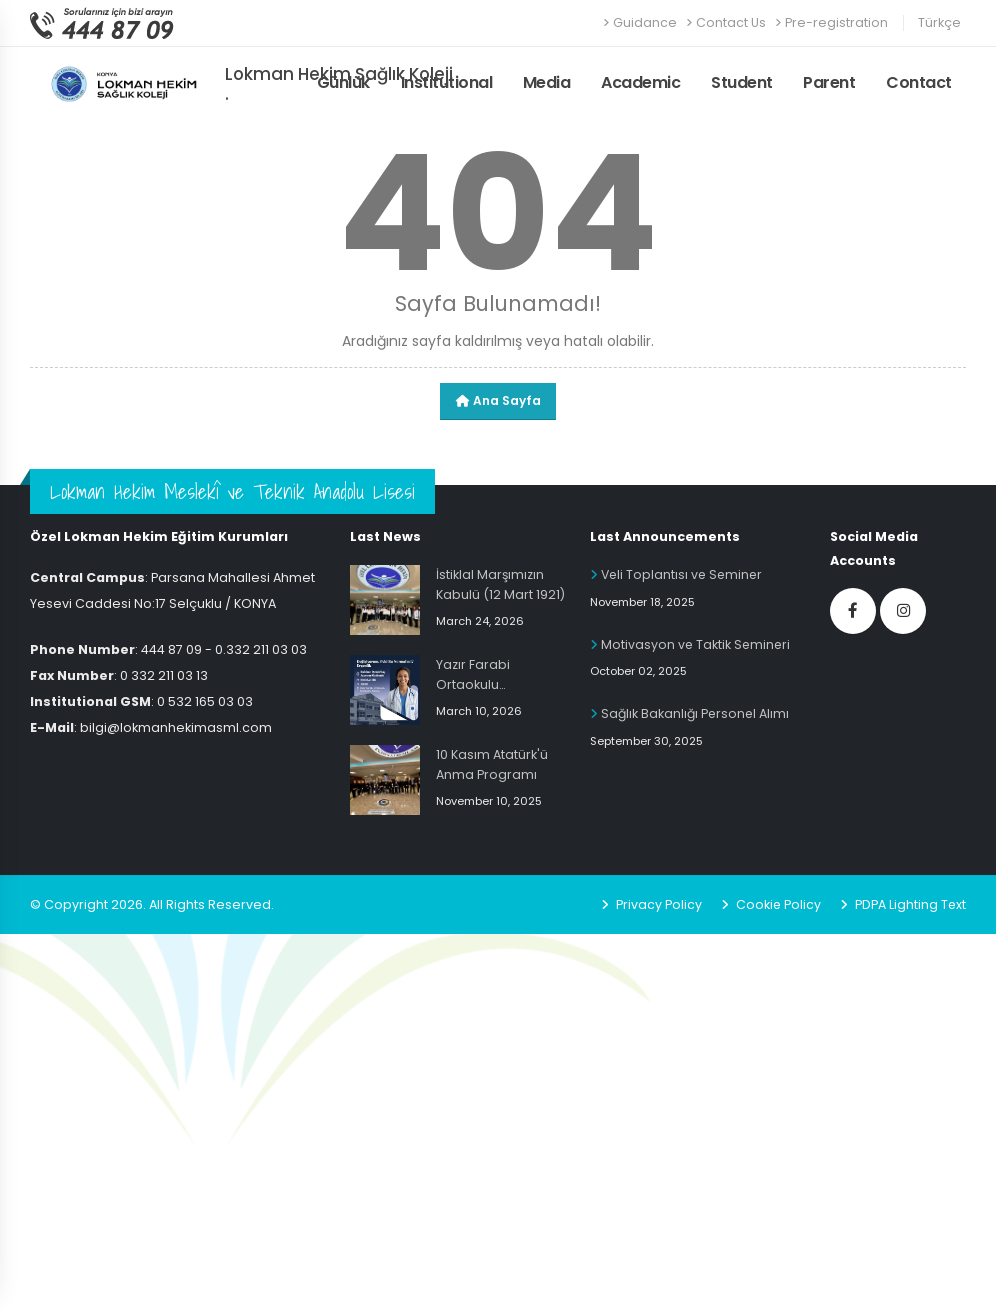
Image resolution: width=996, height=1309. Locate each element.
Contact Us (726, 22)
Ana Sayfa (498, 400)
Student (742, 82)
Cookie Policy (775, 904)
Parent (829, 82)
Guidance (640, 22)
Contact (919, 82)
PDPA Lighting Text (908, 904)
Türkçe (939, 22)
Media (547, 82)
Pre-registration (831, 22)
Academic (640, 82)
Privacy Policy (655, 904)
